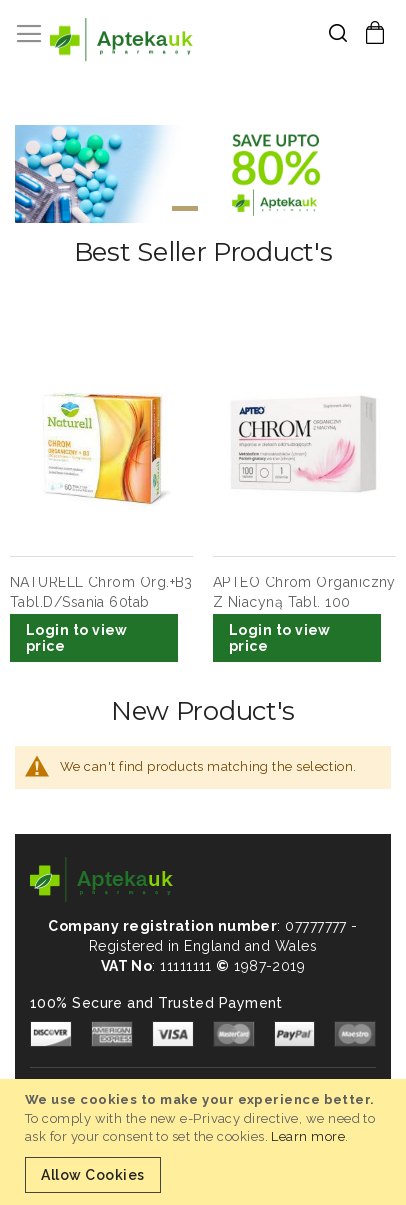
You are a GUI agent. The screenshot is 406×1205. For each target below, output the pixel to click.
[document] (205, 1142)
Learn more (308, 1136)
